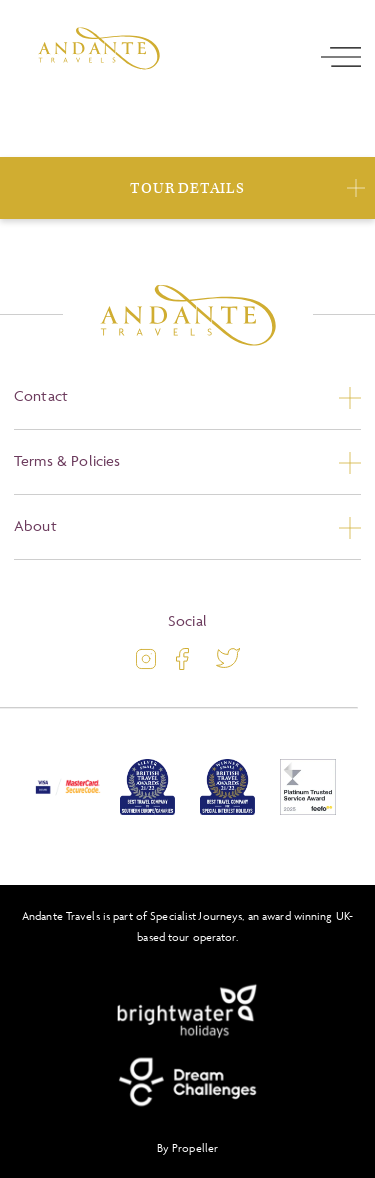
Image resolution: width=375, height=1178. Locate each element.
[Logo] (99, 48)
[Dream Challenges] (188, 1082)
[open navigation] (341, 57)
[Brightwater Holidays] (188, 1012)
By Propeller (187, 1147)
